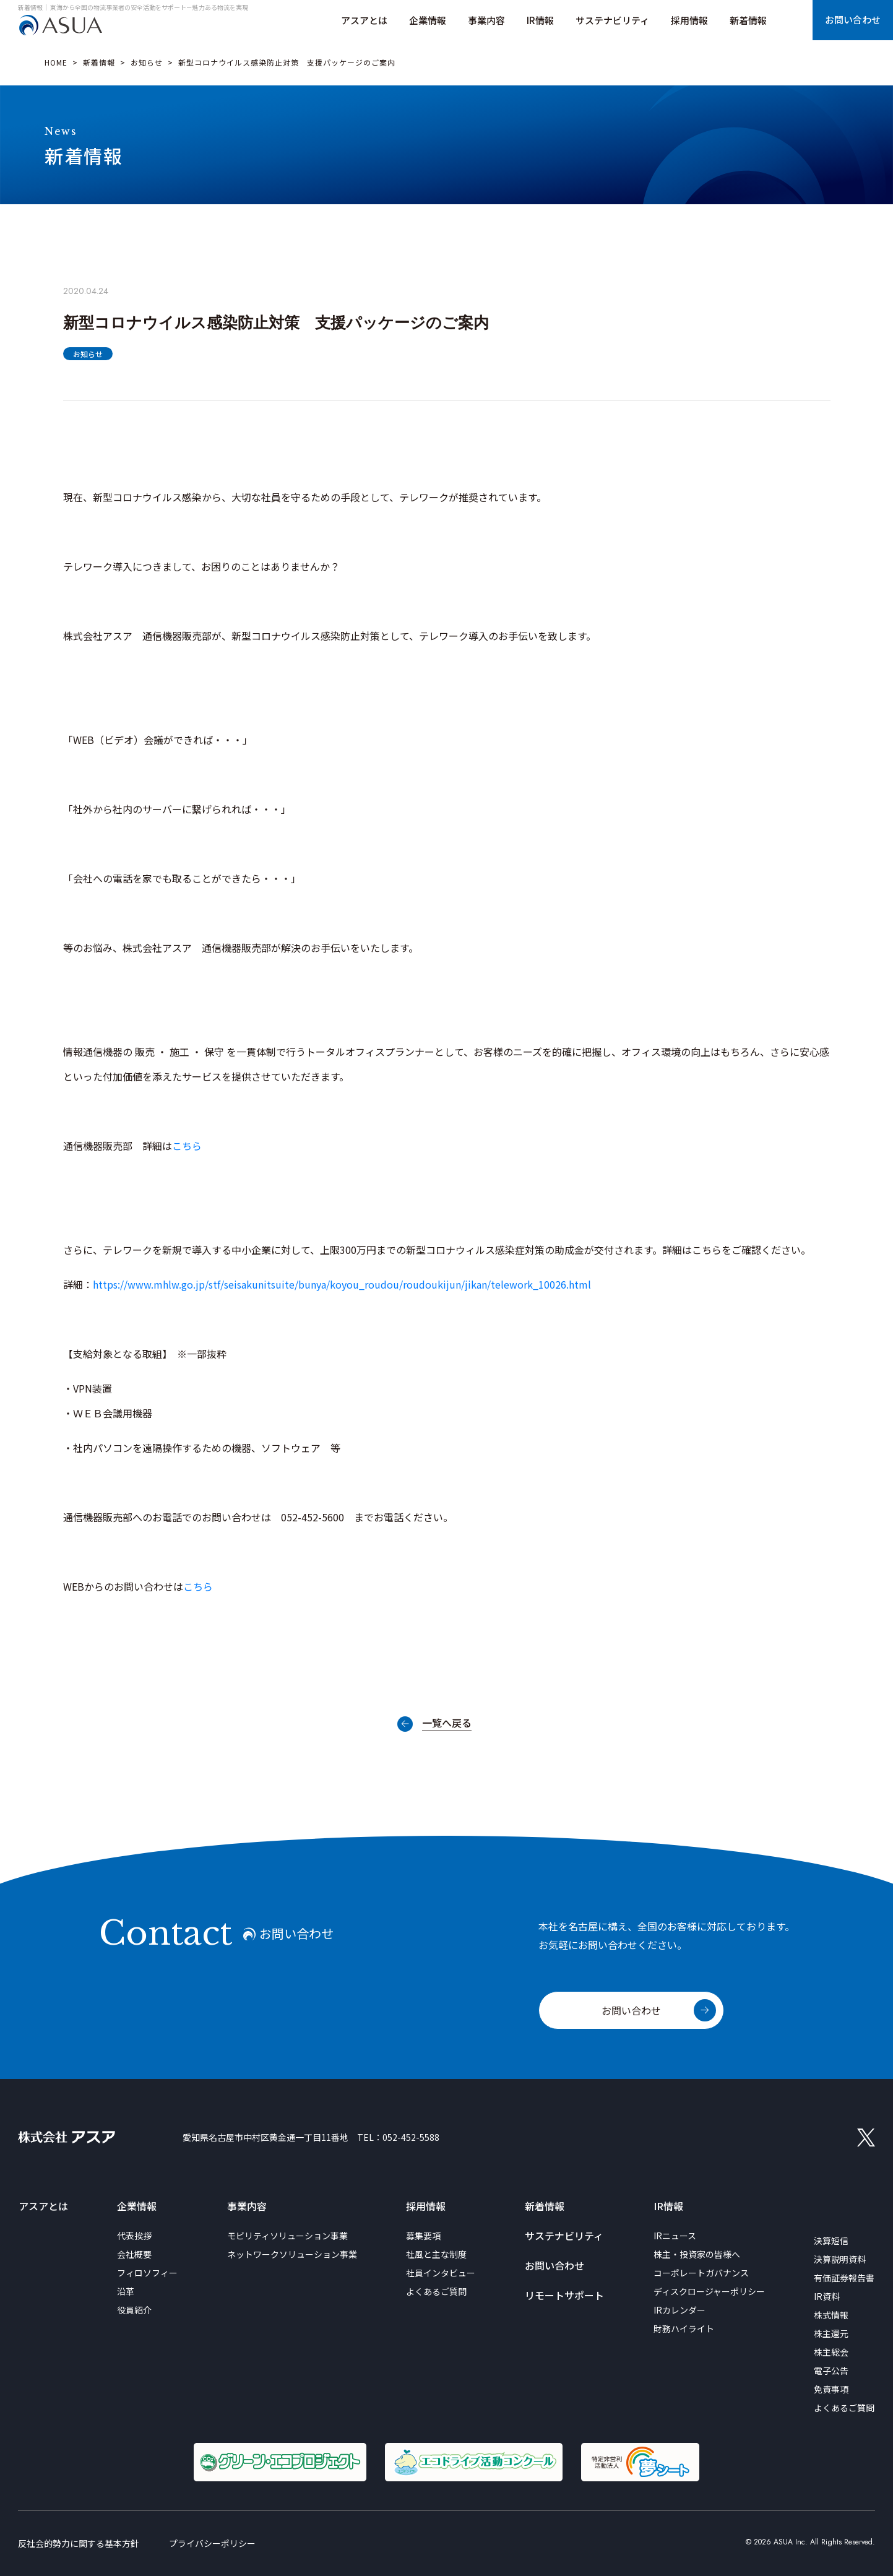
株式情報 (831, 2315)
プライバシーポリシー (212, 2543)
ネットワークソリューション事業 (292, 2254)
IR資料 (827, 2296)
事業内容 (247, 2205)
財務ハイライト (684, 2328)
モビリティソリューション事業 (287, 2235)
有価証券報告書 (844, 2277)
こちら (187, 1145)
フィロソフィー (147, 2273)
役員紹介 (134, 2310)
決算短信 (831, 2240)
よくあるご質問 (436, 2291)
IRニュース (675, 2235)
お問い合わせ (631, 2010)
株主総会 (831, 2352)
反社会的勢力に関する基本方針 (78, 2543)
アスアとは (43, 2205)
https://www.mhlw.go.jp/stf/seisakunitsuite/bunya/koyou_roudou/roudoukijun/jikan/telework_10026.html (342, 1284)
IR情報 (668, 2205)
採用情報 (426, 2205)
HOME (56, 62)
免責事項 (831, 2389)
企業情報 (137, 2205)
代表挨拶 (134, 2235)
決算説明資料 (840, 2259)
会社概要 (134, 2254)
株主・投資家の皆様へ (697, 2254)
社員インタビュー (440, 2273)
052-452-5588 (410, 2137)
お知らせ (147, 62)
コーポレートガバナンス (701, 2273)
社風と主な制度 (436, 2254)
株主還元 (831, 2333)
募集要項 (423, 2235)
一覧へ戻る (447, 1724)
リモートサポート (564, 2295)
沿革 (125, 2291)
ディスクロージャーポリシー (709, 2291)
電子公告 (831, 2370)
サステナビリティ (564, 2235)
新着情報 (99, 62)
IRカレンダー (679, 2310)
